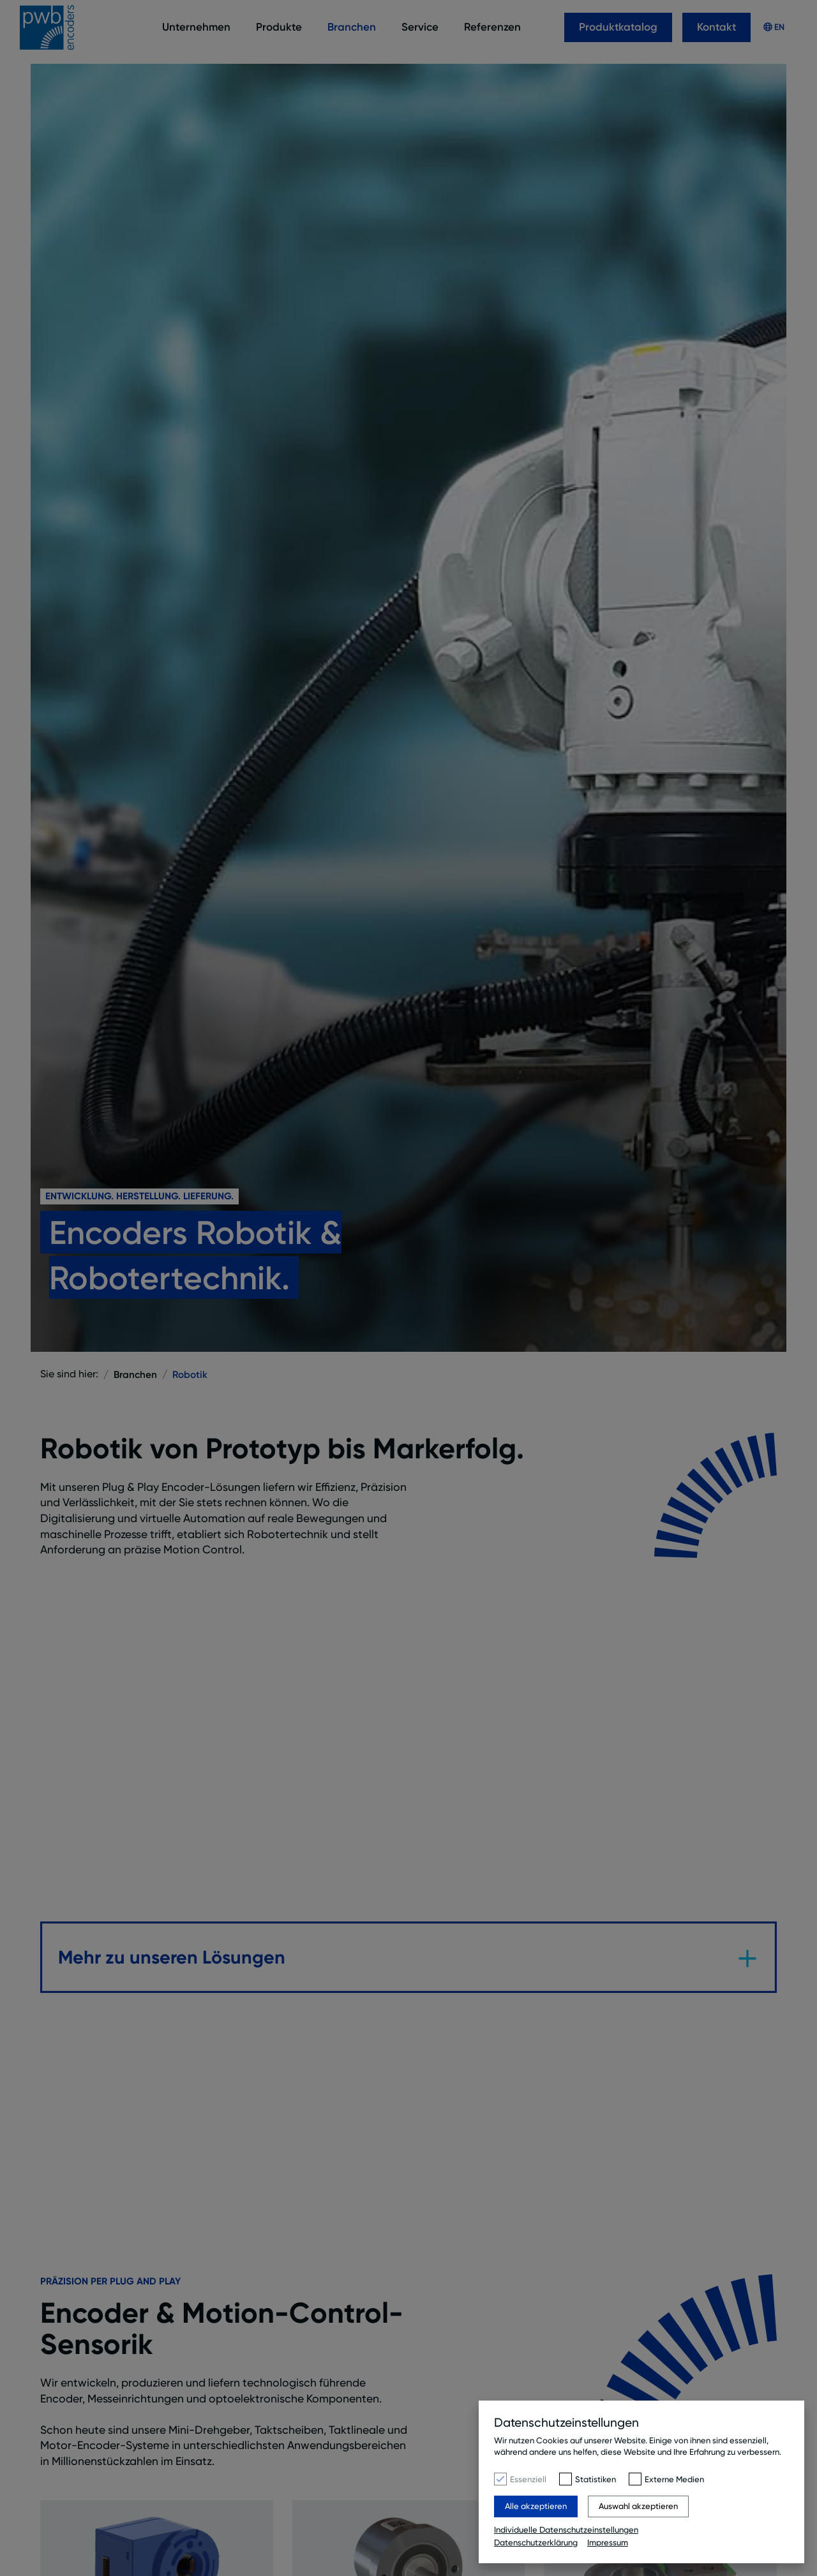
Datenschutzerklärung (536, 2542)
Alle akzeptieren (536, 2507)
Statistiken (595, 2480)
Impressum (607, 2542)
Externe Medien (674, 2480)
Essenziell (528, 2480)
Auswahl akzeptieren (638, 2507)
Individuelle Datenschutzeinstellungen (566, 2531)
